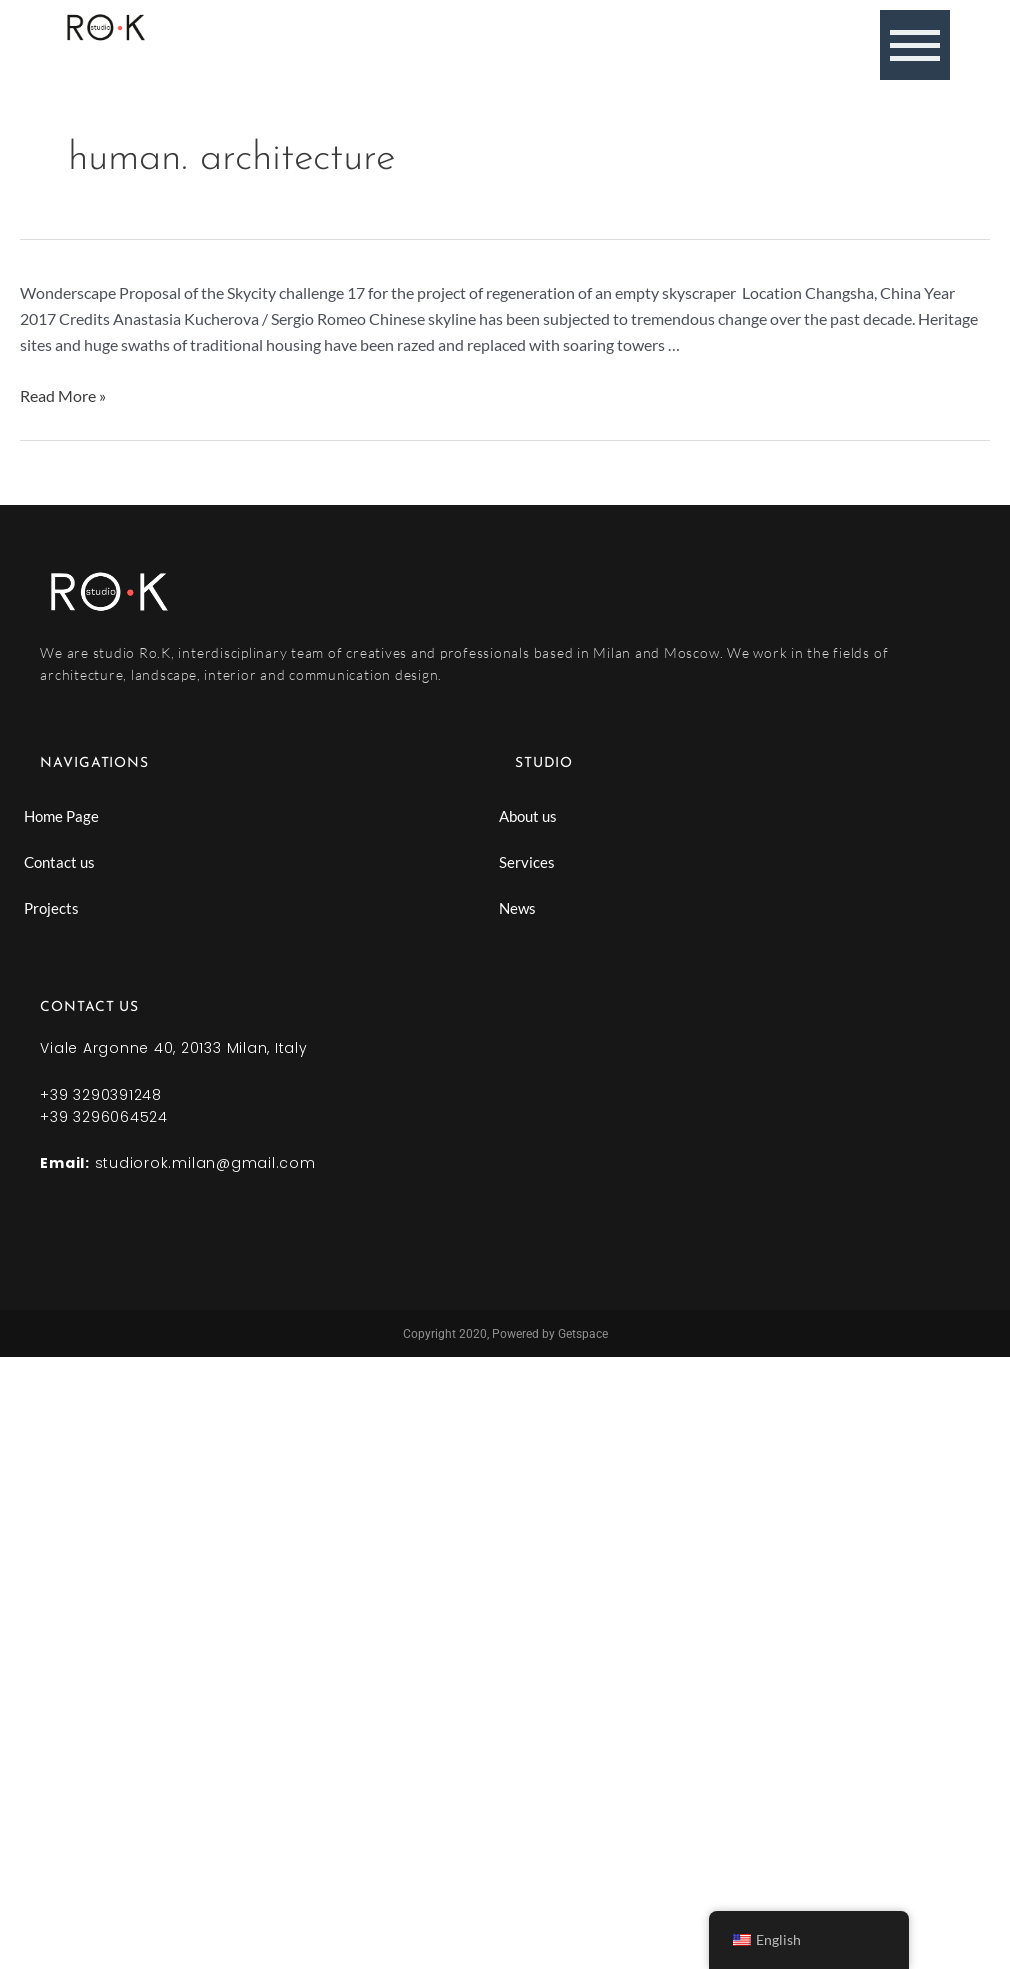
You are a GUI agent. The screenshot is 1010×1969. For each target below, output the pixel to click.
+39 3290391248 (101, 1095)
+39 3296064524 (104, 1117)
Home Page (61, 816)
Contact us (59, 862)
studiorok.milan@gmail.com (205, 1163)
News (517, 908)
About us (528, 816)
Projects (51, 908)
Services (527, 862)
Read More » (63, 395)
